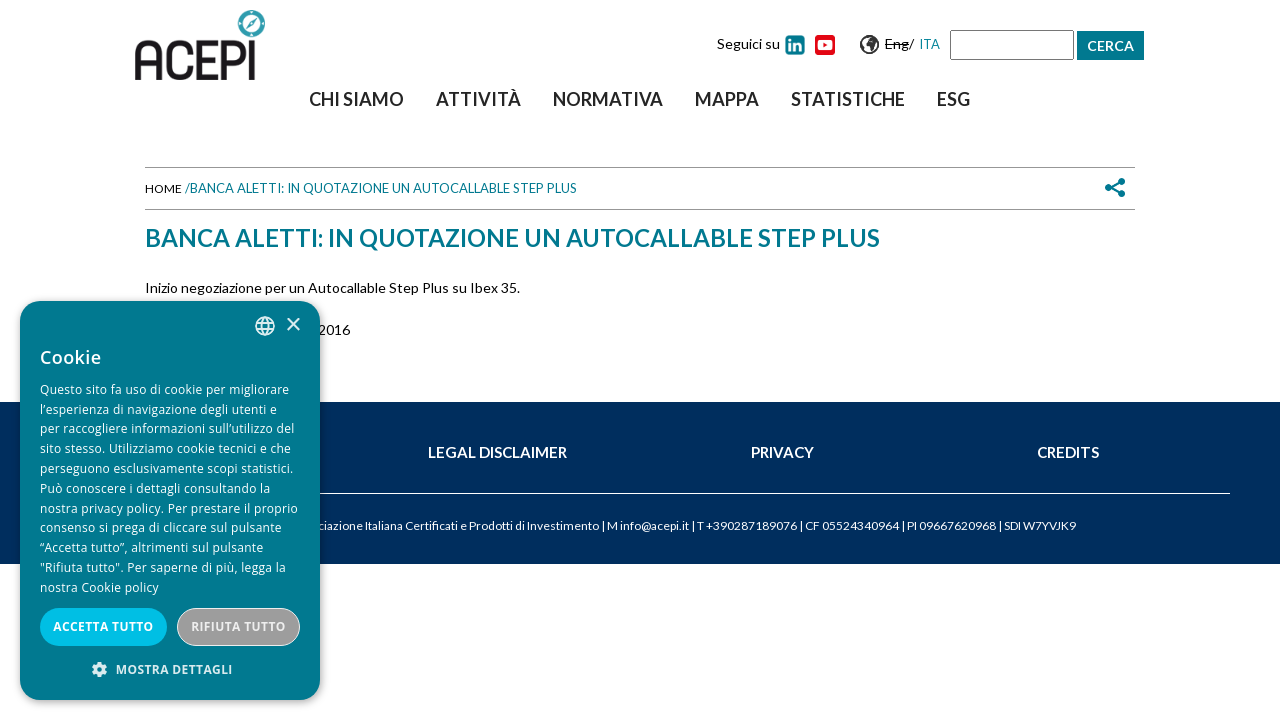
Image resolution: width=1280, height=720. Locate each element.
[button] (170, 669)
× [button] (292, 325)
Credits (1068, 452)
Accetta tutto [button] (103, 626)
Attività (478, 99)
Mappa (727, 99)
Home (163, 188)
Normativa (608, 99)
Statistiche (848, 99)
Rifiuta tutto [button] (238, 626)
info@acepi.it (654, 525)
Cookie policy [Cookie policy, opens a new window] (119, 587)
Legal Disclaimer (497, 452)
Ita (929, 44)
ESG (953, 99)
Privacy (782, 452)
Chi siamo (356, 99)
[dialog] (170, 500)
